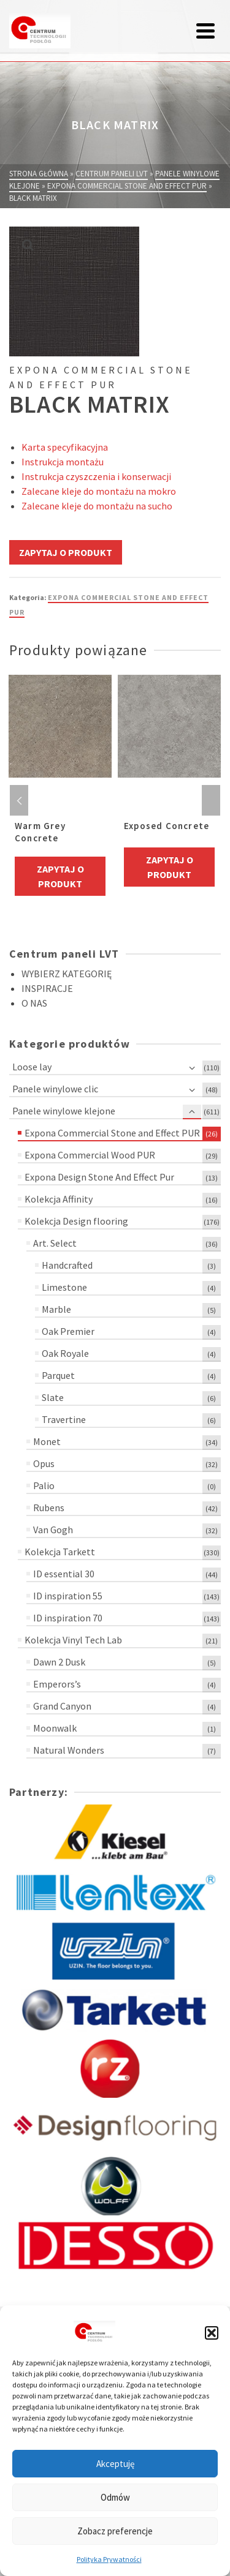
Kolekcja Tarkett (60, 1551)
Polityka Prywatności (109, 2559)
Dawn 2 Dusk (59, 1662)
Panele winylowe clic (55, 1089)
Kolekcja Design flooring (76, 1221)
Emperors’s (57, 1684)
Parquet (58, 1375)
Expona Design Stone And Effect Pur (99, 1177)
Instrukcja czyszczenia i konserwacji (96, 476)
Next (211, 800)
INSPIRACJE (47, 988)
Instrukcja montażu (62, 462)
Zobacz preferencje (115, 2531)
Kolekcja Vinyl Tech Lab (73, 1640)
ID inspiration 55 (67, 1596)
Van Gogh (53, 1529)
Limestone (64, 1287)
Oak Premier (68, 1331)
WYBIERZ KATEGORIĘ (66, 973)
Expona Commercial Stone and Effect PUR (112, 1133)
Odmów (115, 2497)
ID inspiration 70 (67, 1618)
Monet (47, 1441)
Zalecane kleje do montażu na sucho (96, 506)
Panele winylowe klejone (63, 1111)
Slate (53, 1397)
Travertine (64, 1419)
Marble (56, 1309)
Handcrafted (67, 1265)
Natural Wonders (68, 1750)
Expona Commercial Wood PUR (90, 1155)
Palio (44, 1485)
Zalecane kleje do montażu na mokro (98, 491)
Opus (44, 1463)
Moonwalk (55, 1728)
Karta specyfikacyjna (64, 447)
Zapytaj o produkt (65, 552)
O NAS (34, 1003)
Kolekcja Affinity (59, 1199)
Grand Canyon (62, 1706)
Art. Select (55, 1243)
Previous (19, 800)
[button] (211, 2333)
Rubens (48, 1507)
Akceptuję (115, 2463)
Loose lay (32, 1067)
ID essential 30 (63, 1574)
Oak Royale (65, 1353)
